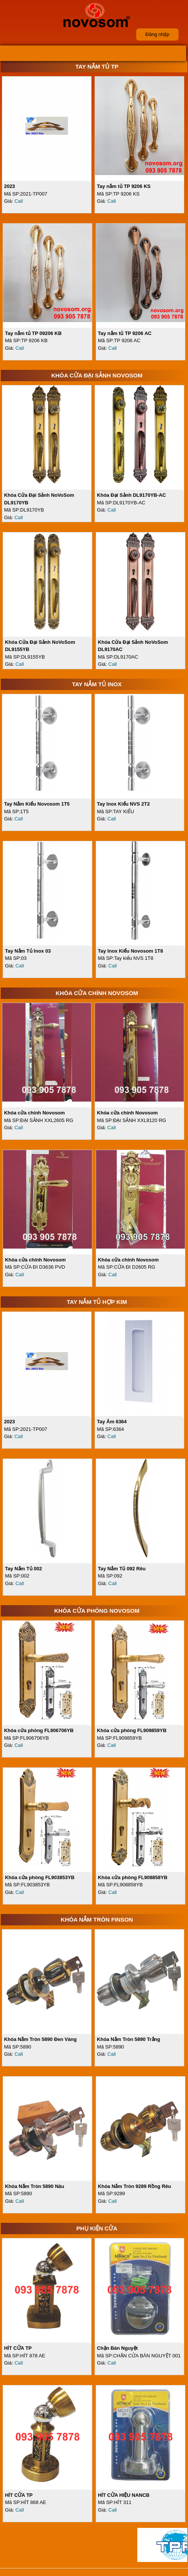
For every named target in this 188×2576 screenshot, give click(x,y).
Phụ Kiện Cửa (97, 2228)
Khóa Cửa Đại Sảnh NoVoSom (96, 375)
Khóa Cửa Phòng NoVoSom (96, 1610)
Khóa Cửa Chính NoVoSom (97, 993)
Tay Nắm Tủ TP (96, 66)
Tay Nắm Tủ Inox (96, 684)
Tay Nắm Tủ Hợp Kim (97, 1302)
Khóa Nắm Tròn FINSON (97, 1919)
